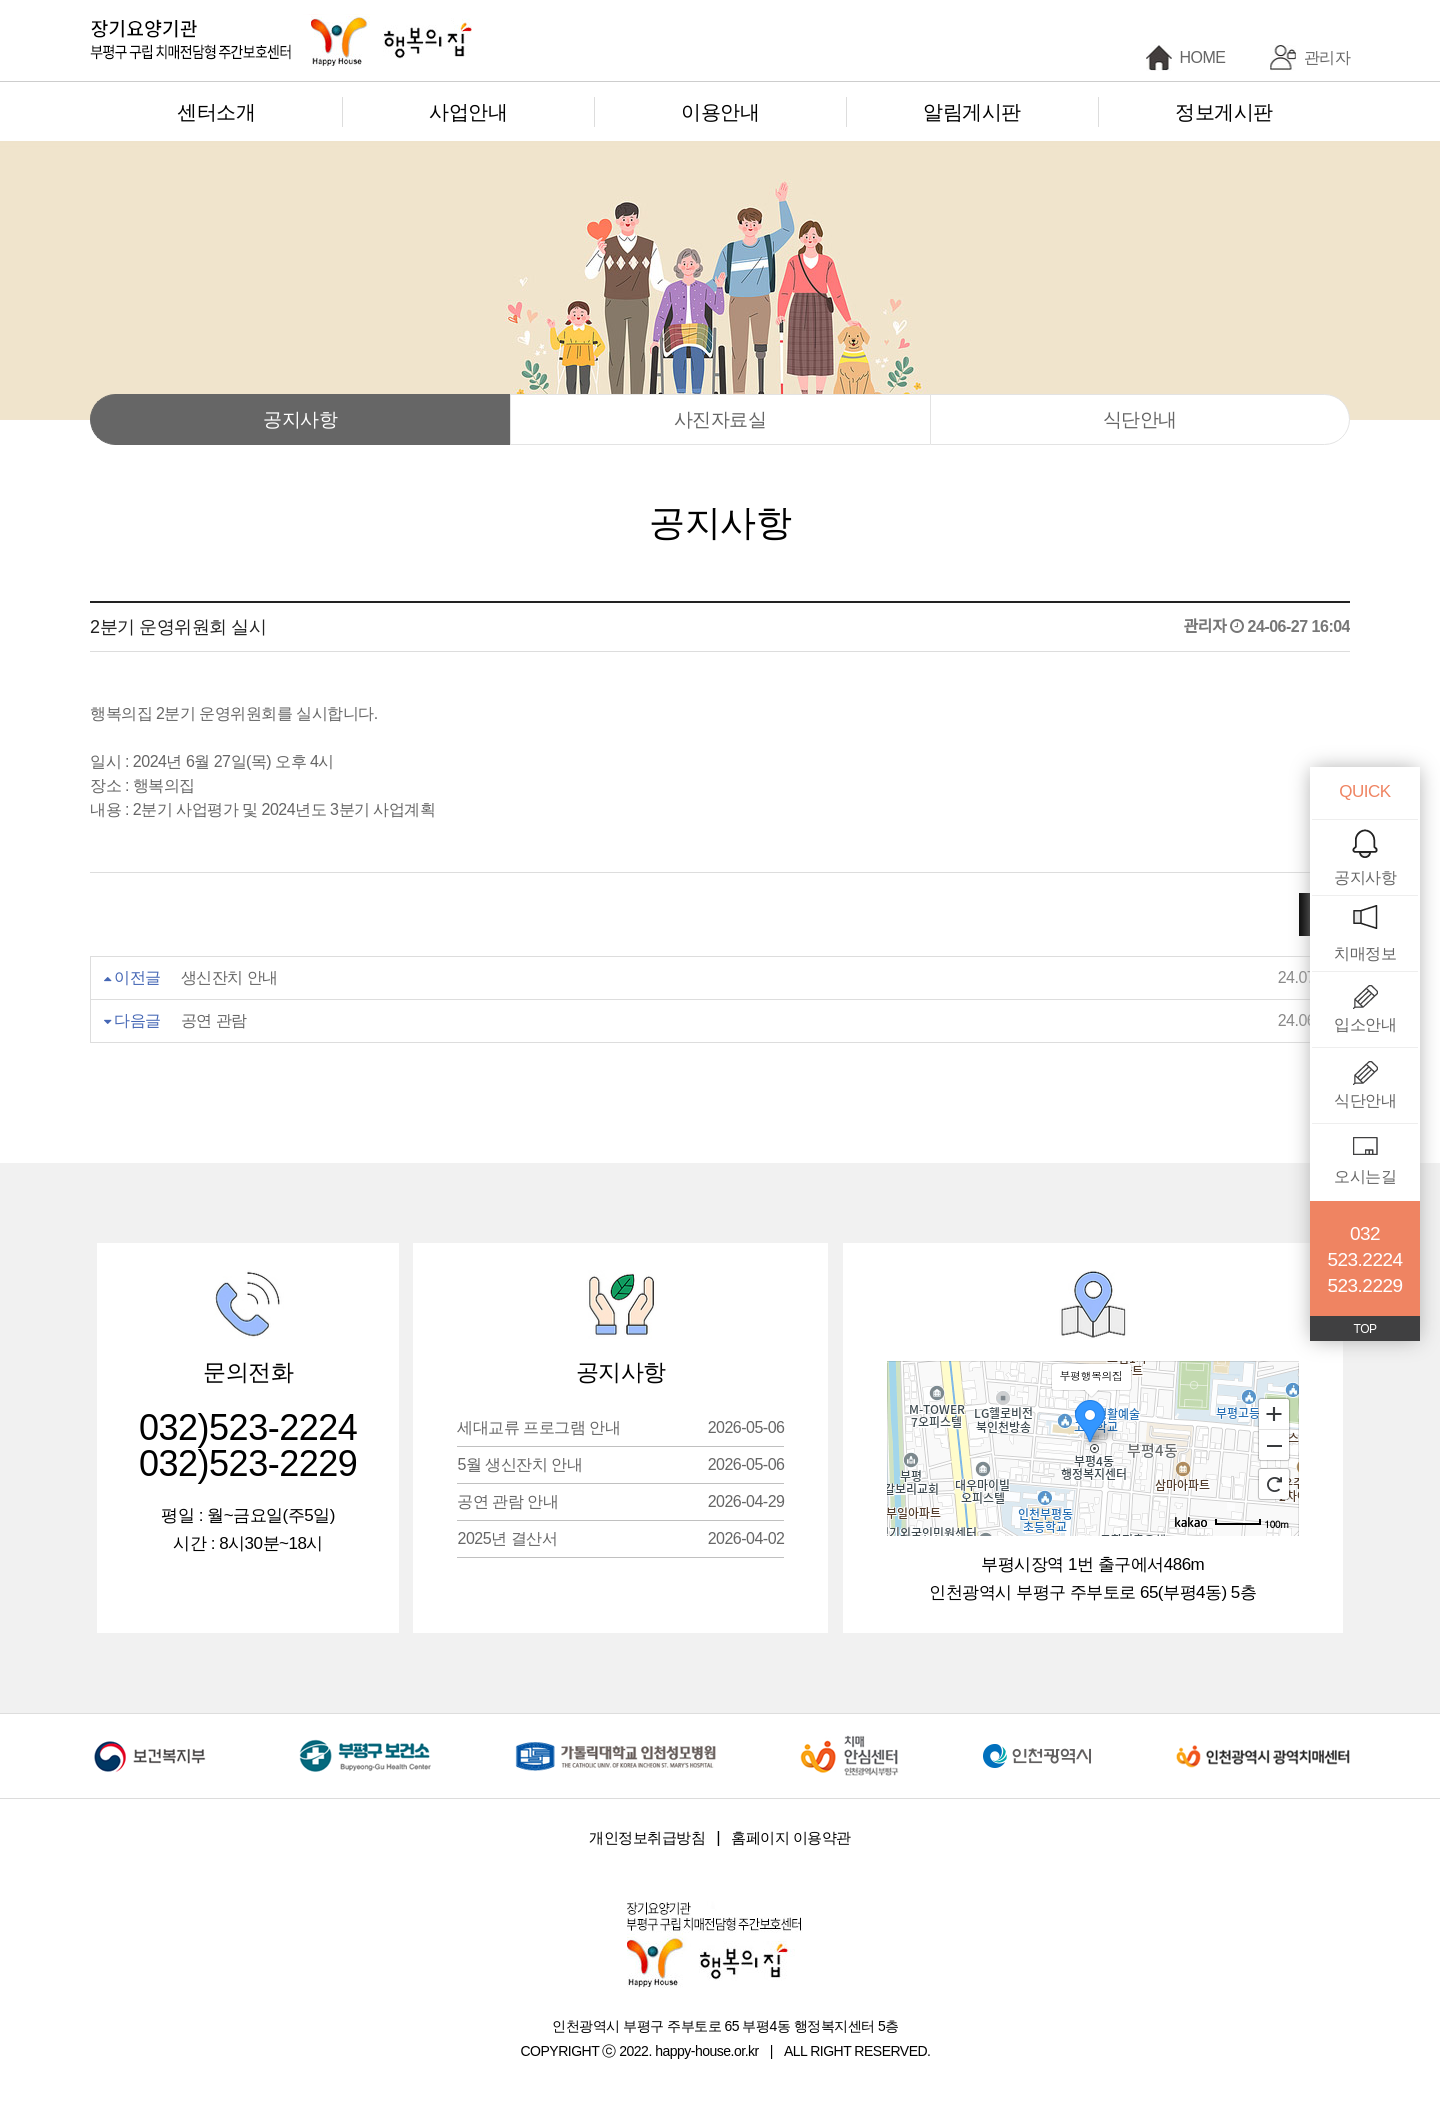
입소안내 (1365, 1024)
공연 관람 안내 (620, 1501)
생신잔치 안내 (229, 977)
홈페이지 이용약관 (791, 1837)
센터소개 (216, 112)
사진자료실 (720, 419)
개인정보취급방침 (647, 1837)
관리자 (1327, 57)
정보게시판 (1224, 112)
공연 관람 (214, 1020)
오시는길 (1365, 1176)
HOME (1203, 57)
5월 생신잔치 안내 (620, 1464)
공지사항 (300, 419)
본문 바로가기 (0, 0)
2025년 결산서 (620, 1538)
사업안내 (468, 112)
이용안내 (720, 112)
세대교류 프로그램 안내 (620, 1427)
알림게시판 (972, 112)
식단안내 (1140, 419)
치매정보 (1365, 953)
